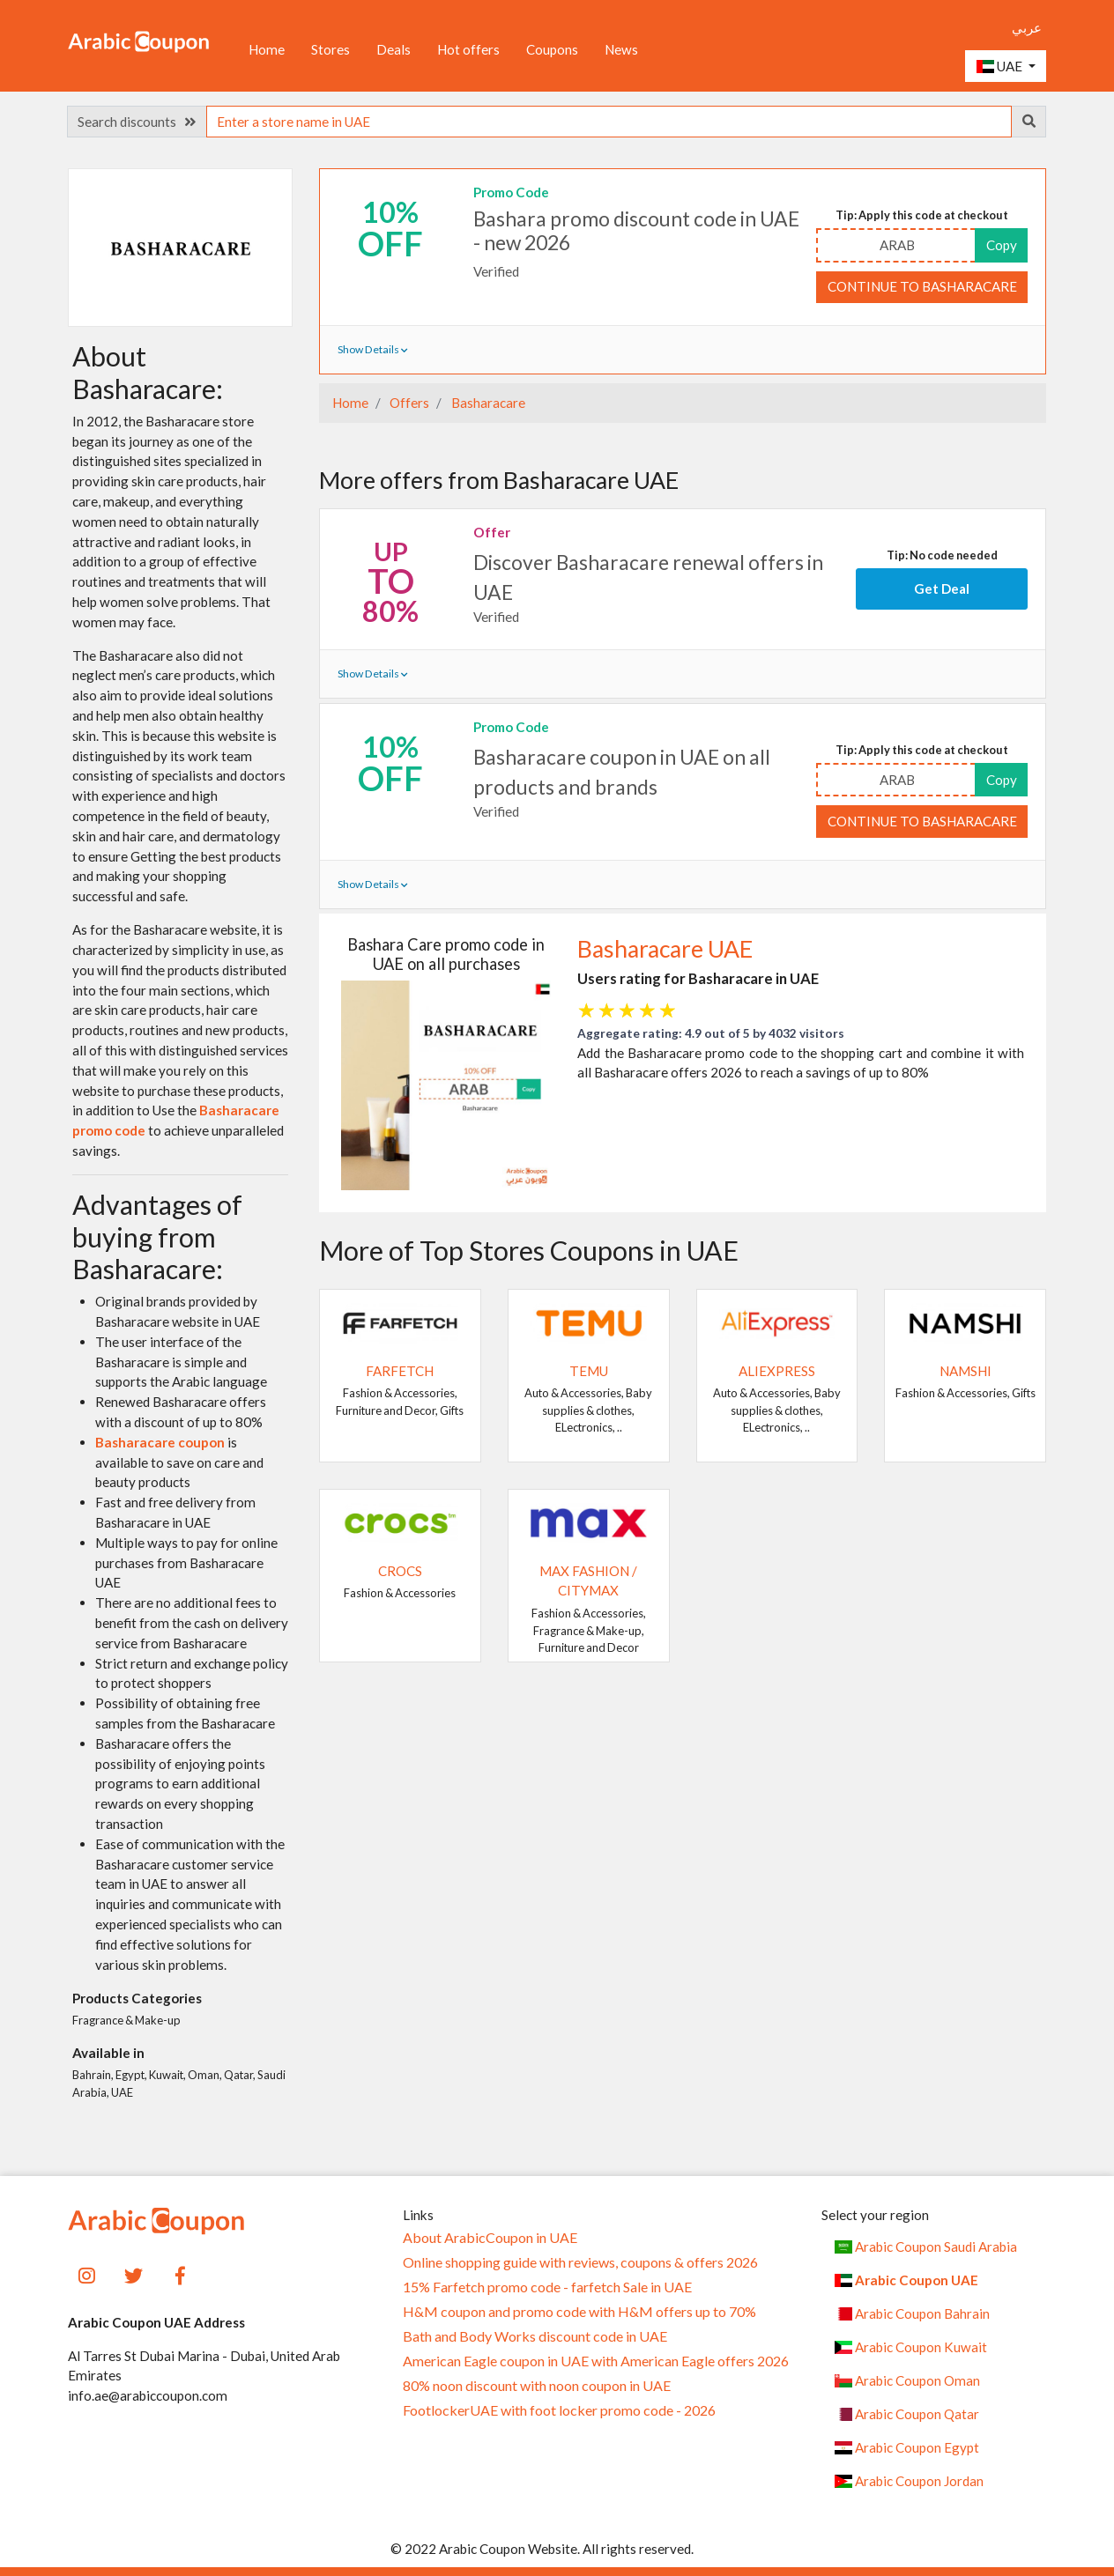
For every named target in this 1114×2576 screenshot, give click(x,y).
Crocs (400, 1571)
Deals (393, 49)
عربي (1027, 27)
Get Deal (941, 588)
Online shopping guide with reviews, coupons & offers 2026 (580, 2262)
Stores (330, 49)
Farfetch (400, 1371)
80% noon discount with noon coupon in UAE (537, 2386)
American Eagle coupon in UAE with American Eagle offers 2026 (596, 2361)
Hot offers (468, 49)
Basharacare (487, 403)
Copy (1001, 245)
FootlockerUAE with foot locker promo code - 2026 (559, 2410)
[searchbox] (609, 121)
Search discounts (137, 122)
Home (267, 49)
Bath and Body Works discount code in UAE (535, 2336)
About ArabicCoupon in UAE (490, 2238)
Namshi (965, 1371)
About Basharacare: (147, 371)
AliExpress (777, 1371)
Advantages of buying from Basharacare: (157, 1236)
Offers (408, 403)
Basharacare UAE (665, 949)
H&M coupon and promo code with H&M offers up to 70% (579, 2312)
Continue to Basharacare (922, 286)
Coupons (552, 49)
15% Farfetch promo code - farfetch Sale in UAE (547, 2287)
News (621, 49)
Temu (588, 1371)
